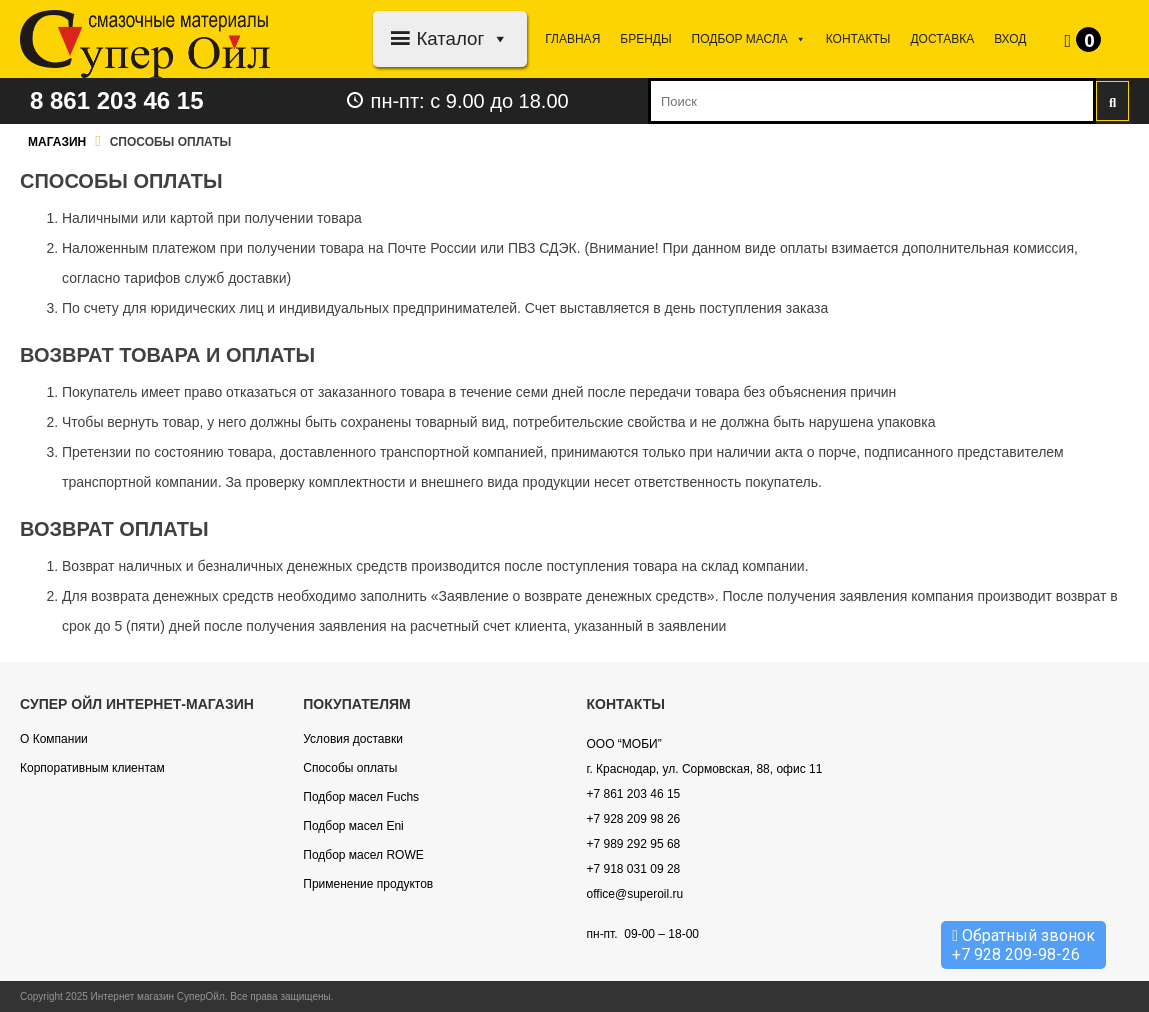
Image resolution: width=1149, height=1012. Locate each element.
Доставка (942, 39)
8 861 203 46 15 (117, 100)
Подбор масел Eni (353, 826)
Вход (1010, 39)
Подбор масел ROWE (363, 855)
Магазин (57, 142)
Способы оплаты (350, 768)
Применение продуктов (368, 884)
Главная (572, 39)
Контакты (858, 39)
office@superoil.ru (635, 894)
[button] (496, 38)
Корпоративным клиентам (92, 768)
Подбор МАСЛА (749, 39)
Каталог (462, 38)
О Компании (54, 739)
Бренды (645, 39)
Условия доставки (353, 739)
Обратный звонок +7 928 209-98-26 (1023, 945)
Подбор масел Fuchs (361, 797)
